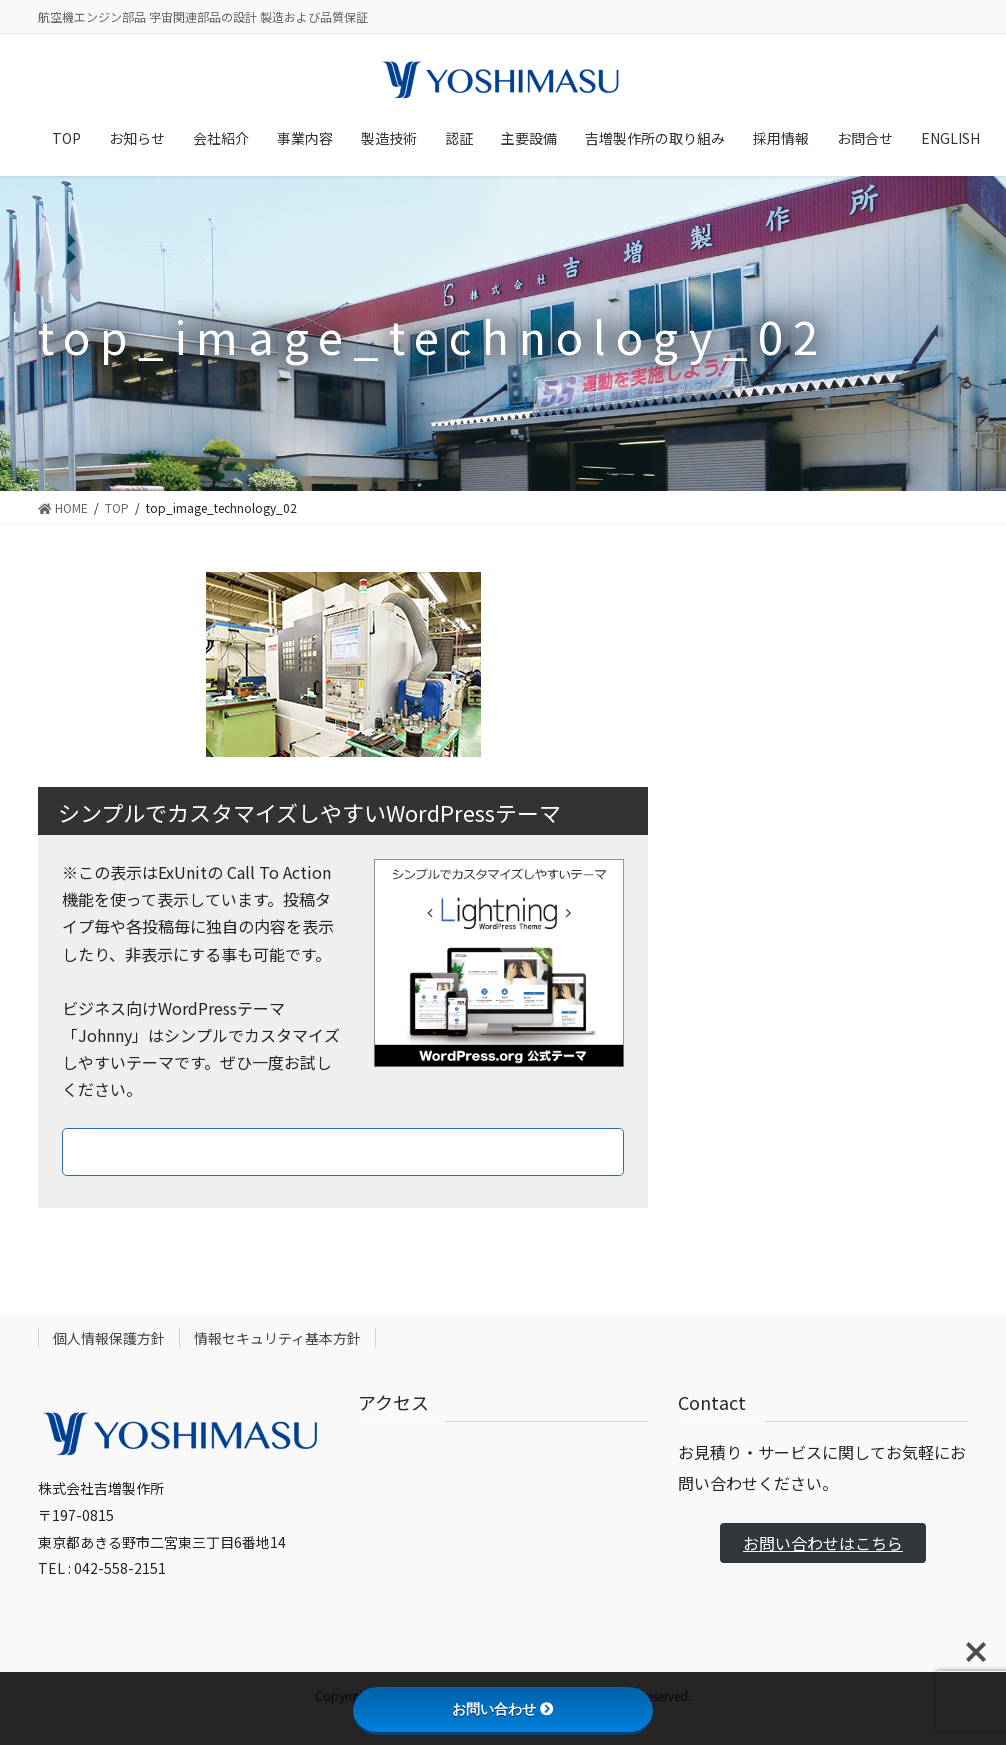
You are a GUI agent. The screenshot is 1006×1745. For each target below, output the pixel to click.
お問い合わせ (503, 1709)
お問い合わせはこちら (823, 1543)
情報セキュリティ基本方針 (277, 1338)
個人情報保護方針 (109, 1338)
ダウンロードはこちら (343, 1151)
